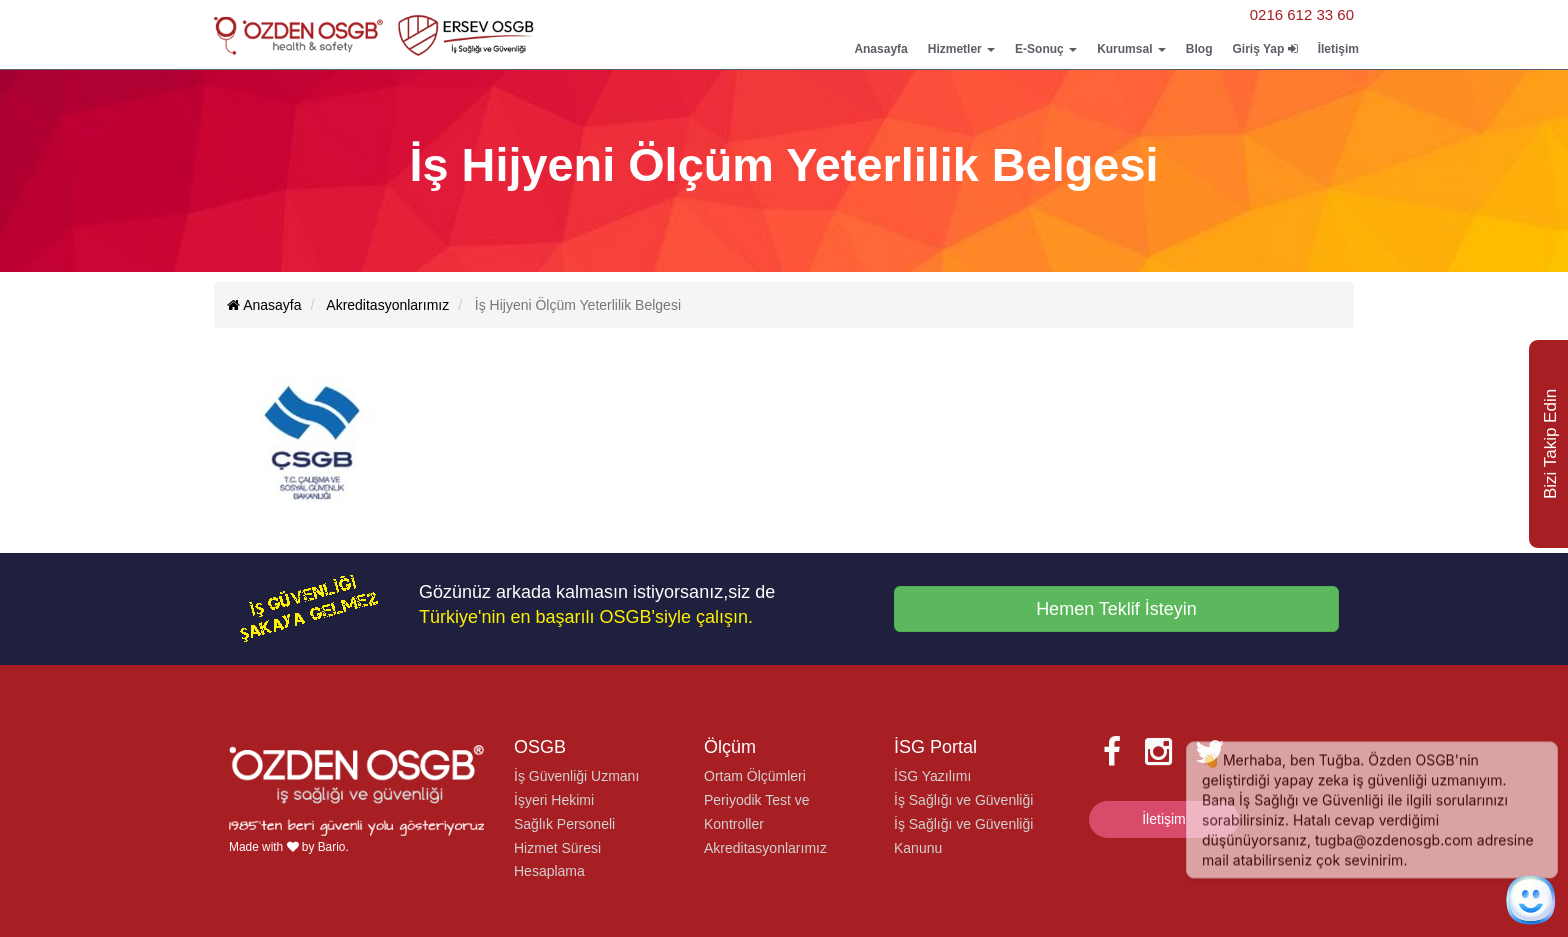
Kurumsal (1131, 49)
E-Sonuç (1046, 49)
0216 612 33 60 (1302, 14)
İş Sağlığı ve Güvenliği (963, 800)
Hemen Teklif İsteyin (1116, 609)
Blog (1199, 49)
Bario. (333, 847)
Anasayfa (880, 49)
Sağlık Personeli (564, 824)
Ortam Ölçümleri (755, 776)
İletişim (1338, 49)
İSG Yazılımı (932, 776)
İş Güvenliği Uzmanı (576, 776)
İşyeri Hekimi (554, 800)
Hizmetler (961, 49)
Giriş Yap (1264, 49)
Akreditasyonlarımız (765, 848)
